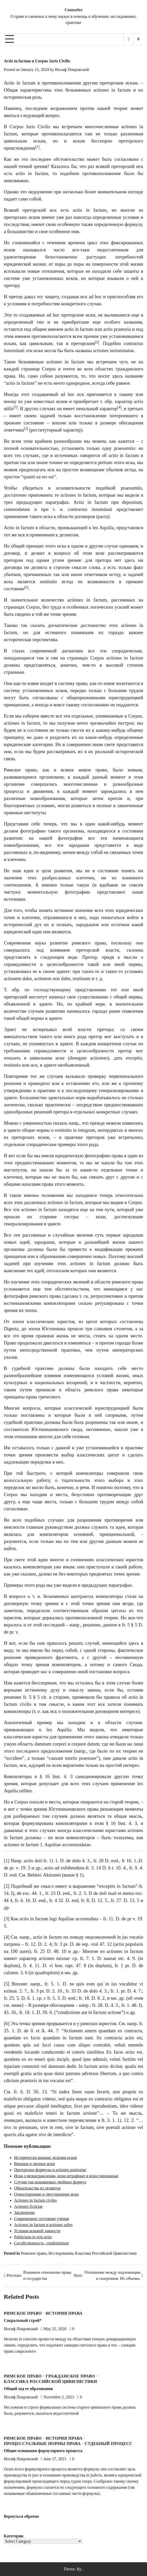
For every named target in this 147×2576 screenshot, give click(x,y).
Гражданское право (70, 2376)
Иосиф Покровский (72, 69)
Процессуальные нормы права (42, 2444)
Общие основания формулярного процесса (43, 2451)
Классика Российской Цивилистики (106, 2253)
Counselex (73, 10)
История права (64, 2313)
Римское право (33, 2253)
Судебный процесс (108, 2444)
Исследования (60, 2253)
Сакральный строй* (22, 2320)
